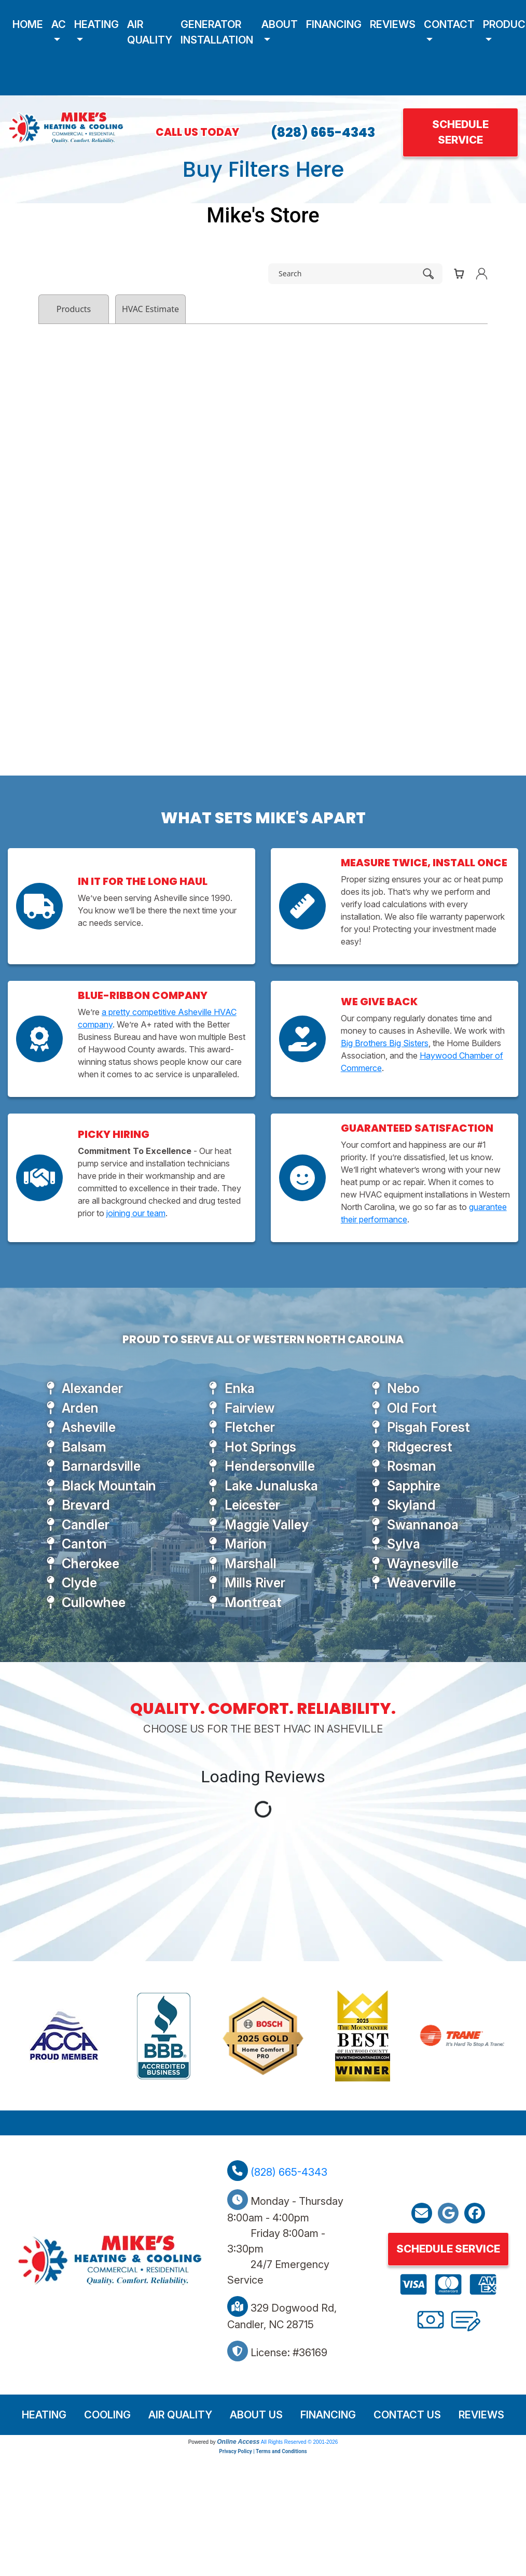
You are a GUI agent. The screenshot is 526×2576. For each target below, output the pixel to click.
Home (27, 24)
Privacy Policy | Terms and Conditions (263, 2451)
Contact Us (407, 2415)
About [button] (279, 24)
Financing (334, 24)
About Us (256, 2415)
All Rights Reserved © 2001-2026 (299, 2442)
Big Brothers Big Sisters (384, 1043)
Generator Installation (217, 32)
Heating (44, 2415)
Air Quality (149, 32)
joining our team (135, 1213)
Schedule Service (460, 132)
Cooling (107, 2415)
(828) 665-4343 (323, 132)
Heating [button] (96, 24)
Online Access (238, 2441)
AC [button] (58, 24)
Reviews (393, 24)
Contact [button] (449, 24)
